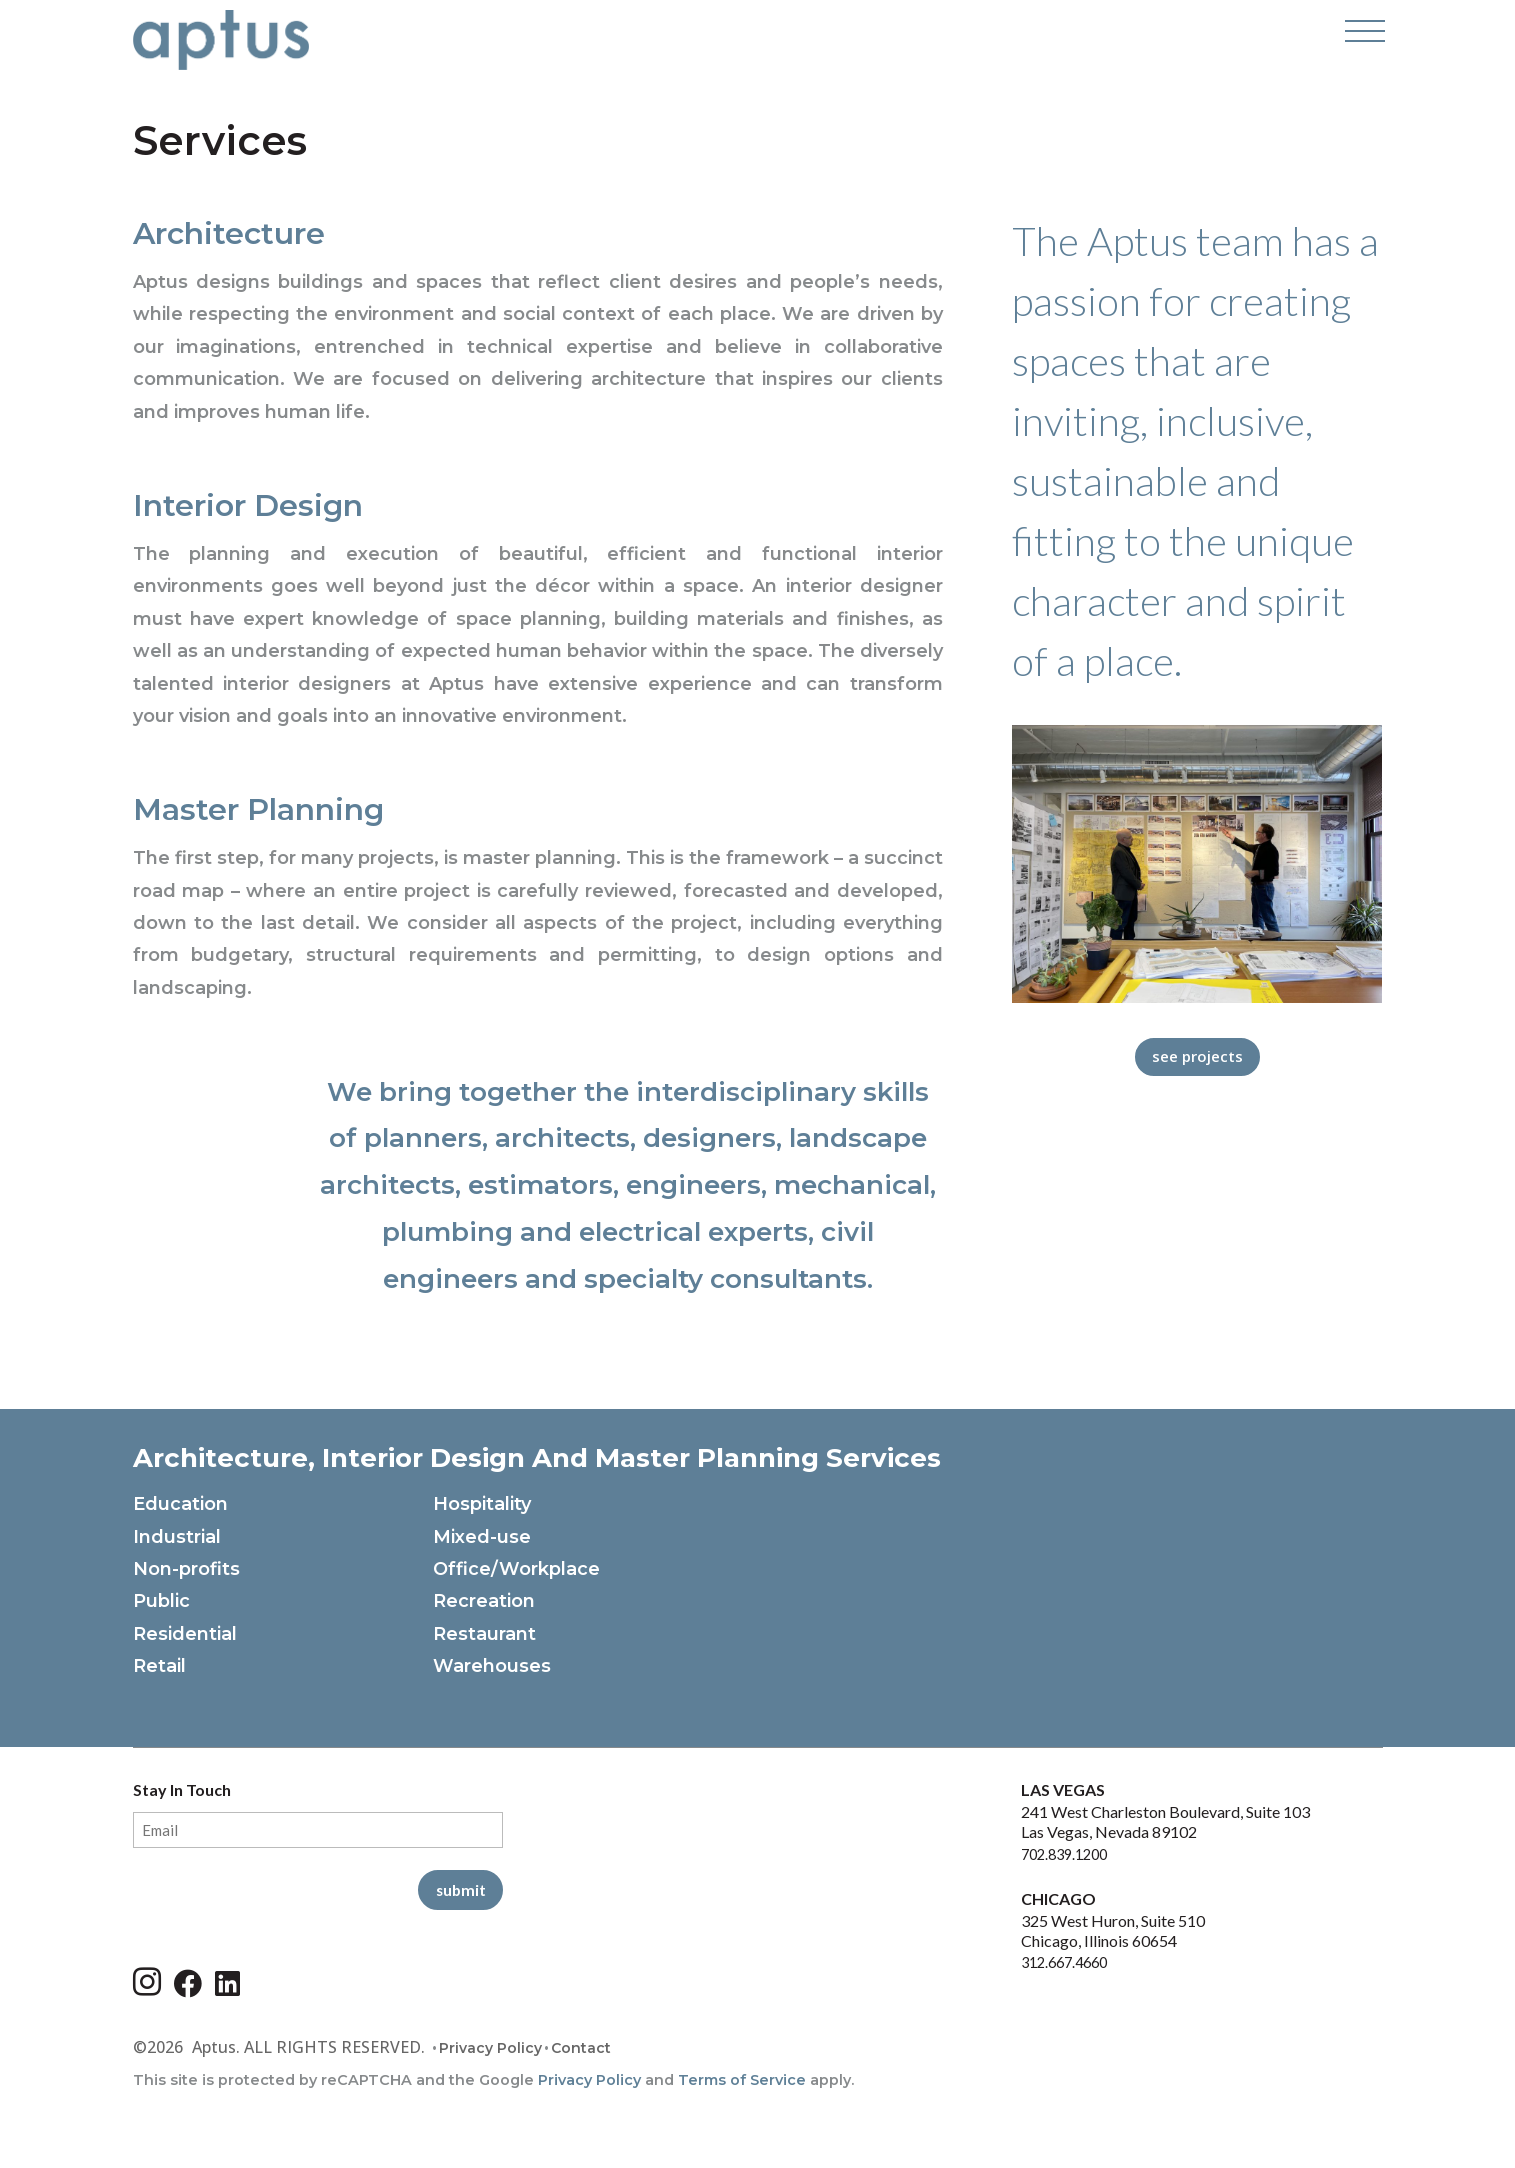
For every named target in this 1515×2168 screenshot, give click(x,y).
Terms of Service (742, 2083)
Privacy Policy (490, 2052)
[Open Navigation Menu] (1363, 40)
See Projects (1197, 1058)
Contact (581, 2052)
